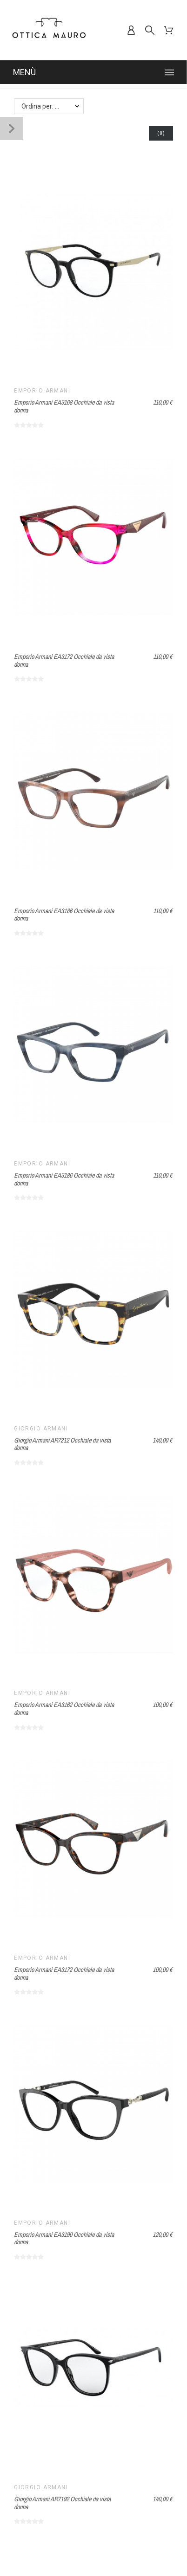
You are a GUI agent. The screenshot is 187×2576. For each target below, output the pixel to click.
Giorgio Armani (41, 1428)
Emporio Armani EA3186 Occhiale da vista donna (64, 915)
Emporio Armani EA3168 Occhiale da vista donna (64, 406)
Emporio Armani (42, 390)
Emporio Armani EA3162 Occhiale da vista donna (64, 1708)
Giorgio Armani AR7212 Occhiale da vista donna (62, 1444)
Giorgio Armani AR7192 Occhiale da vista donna (62, 2503)
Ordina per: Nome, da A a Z (52, 106)
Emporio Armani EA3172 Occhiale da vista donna (64, 660)
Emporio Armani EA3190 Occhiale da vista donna (64, 2238)
